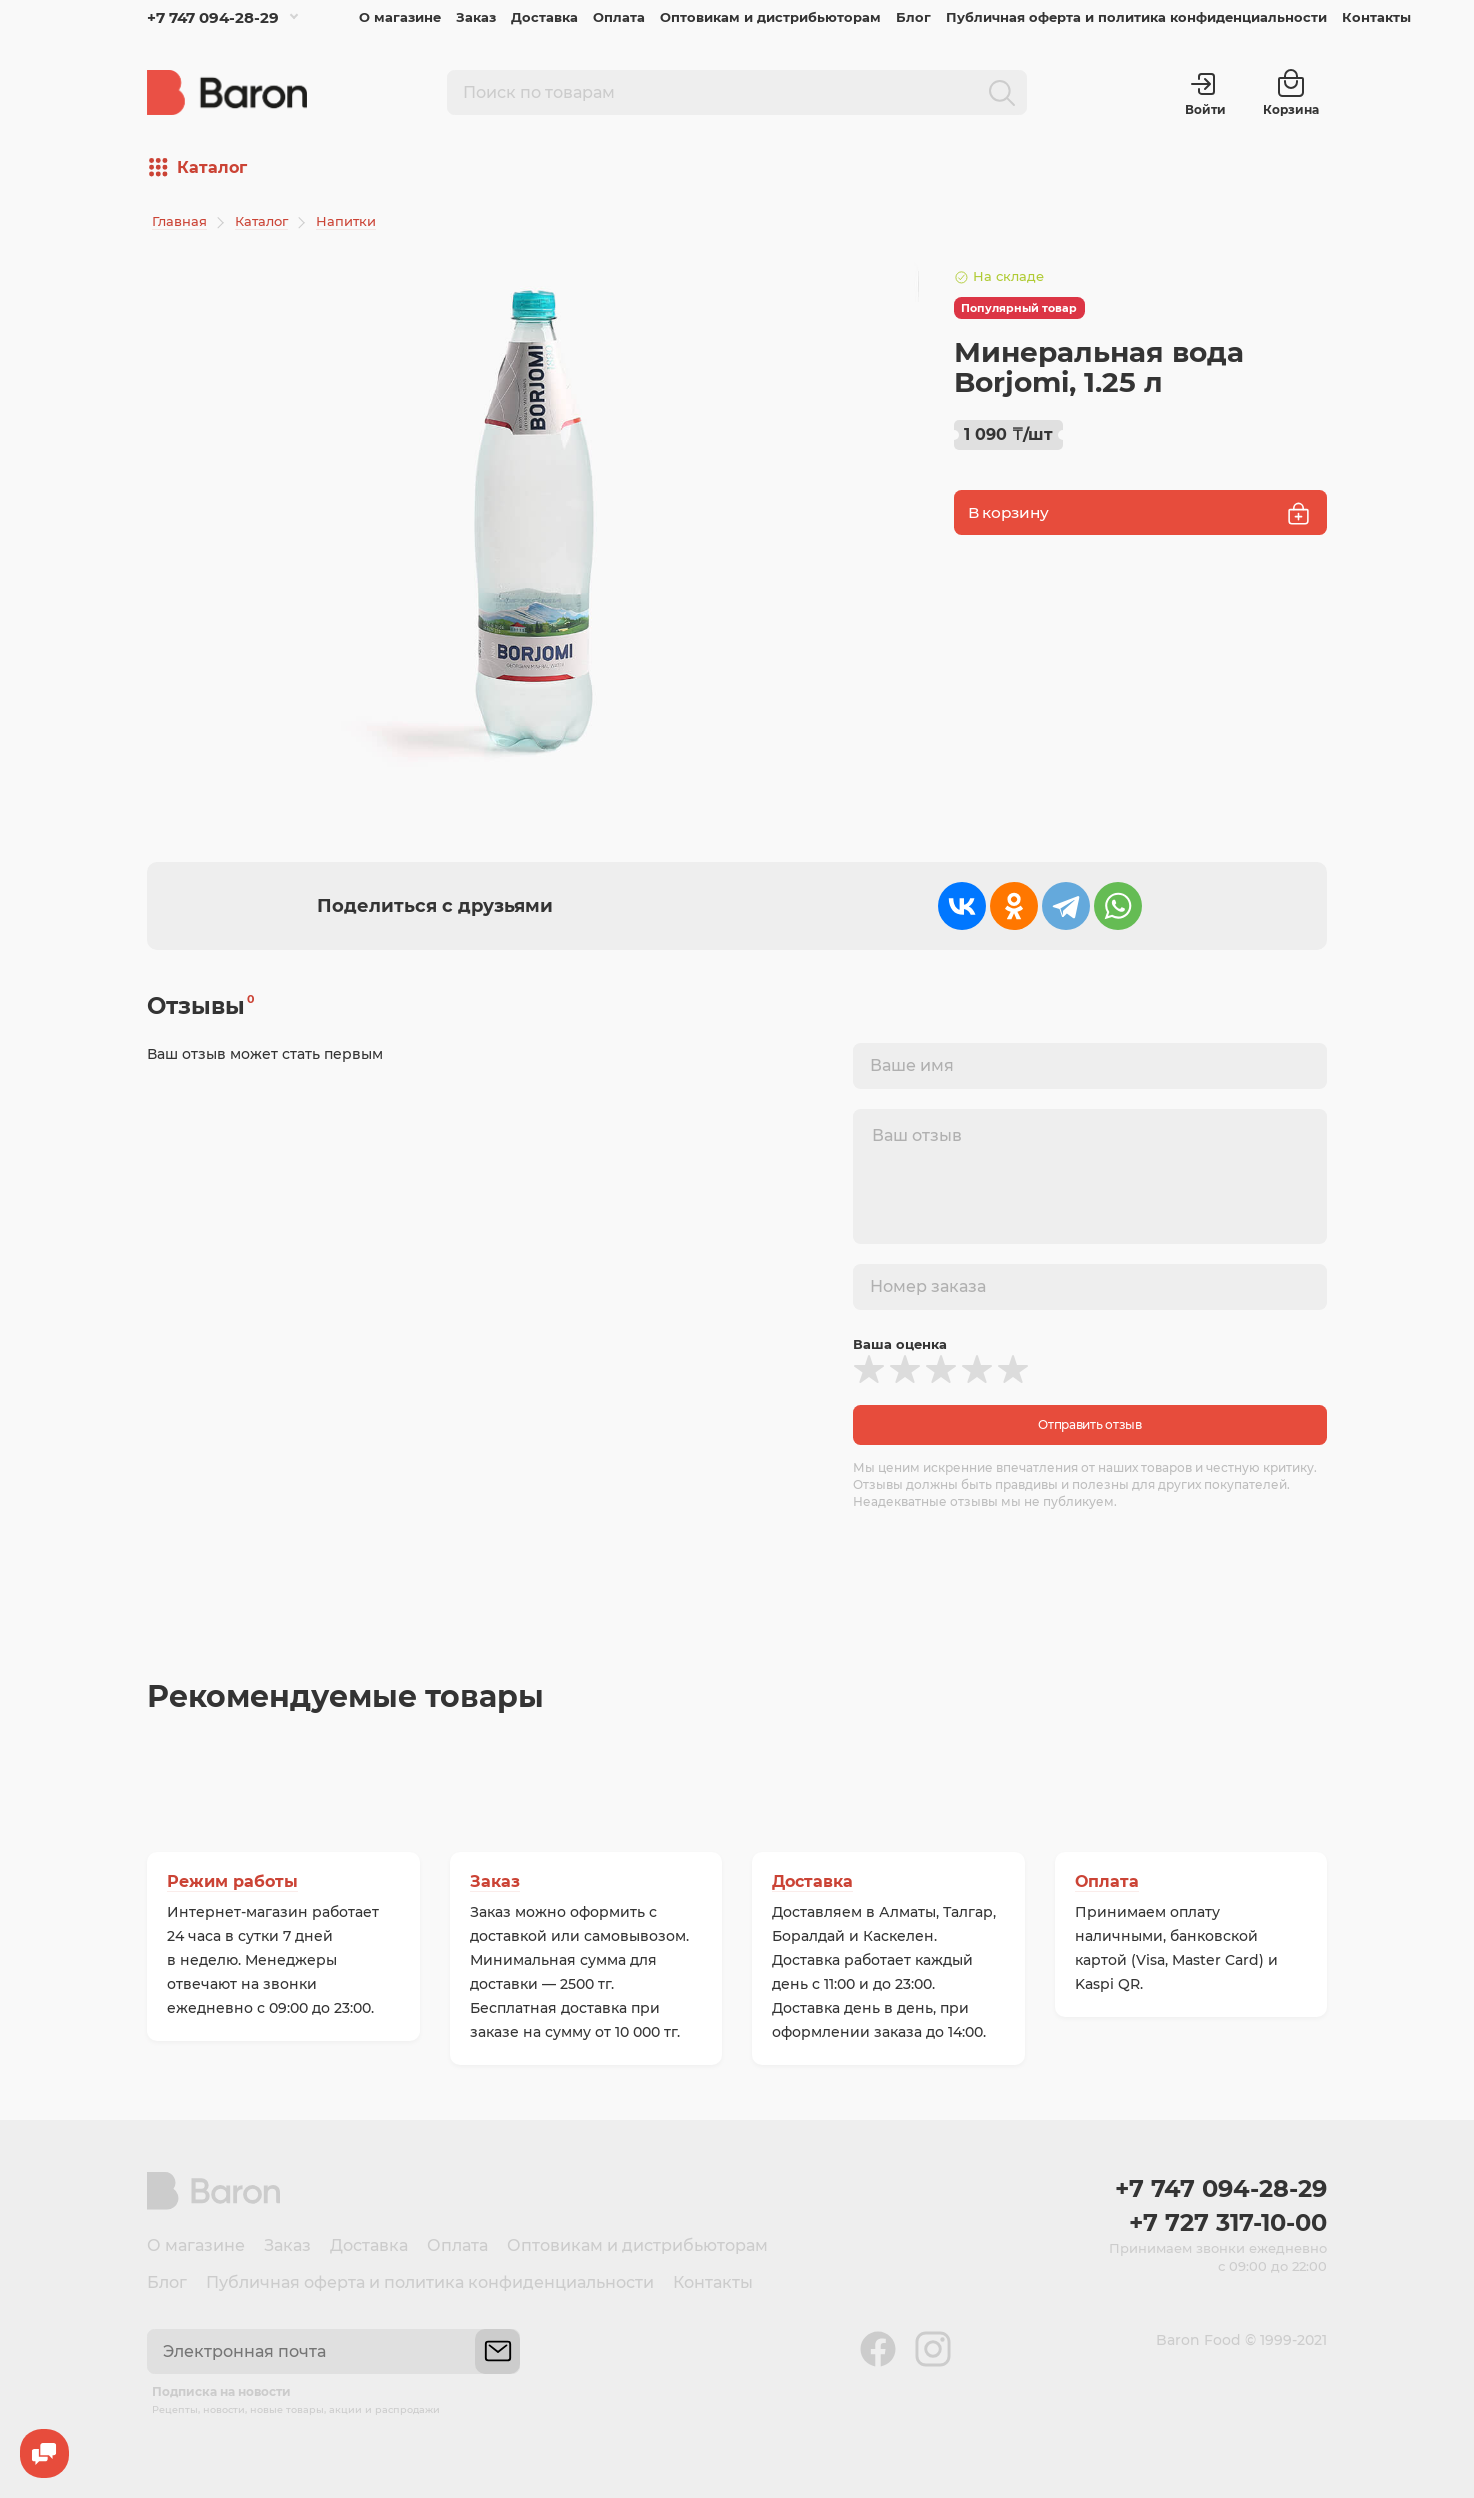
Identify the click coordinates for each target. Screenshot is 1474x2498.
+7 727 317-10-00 (1228, 2222)
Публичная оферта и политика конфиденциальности (1136, 17)
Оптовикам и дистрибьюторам (770, 17)
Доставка (544, 17)
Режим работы (232, 1881)
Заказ (476, 17)
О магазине (400, 17)
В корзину (1140, 513)
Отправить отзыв (1090, 1424)
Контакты (1376, 17)
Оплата (619, 17)
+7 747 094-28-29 (213, 17)
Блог (913, 17)
